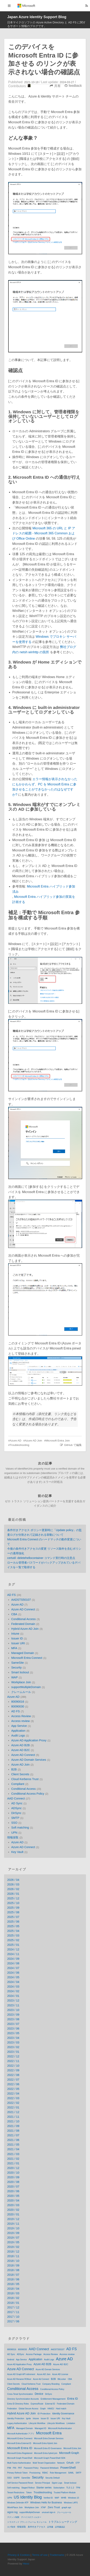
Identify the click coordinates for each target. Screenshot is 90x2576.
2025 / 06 (13, 1921)
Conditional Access (23, 1619)
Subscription (58, 2488)
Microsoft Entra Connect (26, 1657)
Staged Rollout (28, 2488)
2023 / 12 (13, 2000)
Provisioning (35, 2473)
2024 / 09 (13, 1958)
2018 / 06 (13, 2279)
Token (29, 2492)
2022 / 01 (13, 2107)
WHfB (63, 2498)
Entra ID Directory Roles (18, 2404)
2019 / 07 (13, 2237)
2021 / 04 (13, 2149)
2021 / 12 (13, 2112)
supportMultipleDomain (26, 1687)
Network (61, 2463)
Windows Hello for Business (46, 2502)
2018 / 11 (13, 2256)
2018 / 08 (13, 2270)
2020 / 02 (13, 2209)
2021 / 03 (13, 2154)
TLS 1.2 (70, 2487)
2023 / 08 (13, 2019)
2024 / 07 (13, 1968)
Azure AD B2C (20, 1750)
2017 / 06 (13, 2321)
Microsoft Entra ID (19, 2448)
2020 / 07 (13, 2186)
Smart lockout (20, 1672)
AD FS (11, 1594)
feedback (75, 85)
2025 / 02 (13, 1940)
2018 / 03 (13, 2293)
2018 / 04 (13, 2288)
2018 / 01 (13, 2302)
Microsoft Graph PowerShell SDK (49, 2458)
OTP (78, 2463)
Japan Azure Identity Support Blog (36, 17)
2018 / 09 (13, 2265)
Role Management (58, 2473)
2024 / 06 (13, 1972)
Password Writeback (49, 2468)
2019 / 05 (13, 2242)
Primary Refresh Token (17, 2473)
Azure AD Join (33, 1440)
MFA (14, 1648)
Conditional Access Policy (27, 1793)
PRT (20, 2468)
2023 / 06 (13, 2028)
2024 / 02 (13, 1991)
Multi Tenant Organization (44, 2463)
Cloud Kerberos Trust (25, 1779)
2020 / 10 (13, 2172)
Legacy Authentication (17, 2423)
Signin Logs (57, 2483)
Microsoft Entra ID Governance (47, 2448)
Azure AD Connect (23, 1609)
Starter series (44, 2487)
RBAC (45, 2472)
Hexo (26, 2563)
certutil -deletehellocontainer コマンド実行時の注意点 (41, 1558)
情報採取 (12, 1837)
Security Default (52, 2478)
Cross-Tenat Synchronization (20, 2394)
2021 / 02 (13, 2158)
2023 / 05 (13, 2033)
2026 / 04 (13, 1879)
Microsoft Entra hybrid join (45, 2453)
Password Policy (31, 2468)
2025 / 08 (13, 1912)
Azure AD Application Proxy (28, 1740)
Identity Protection (15, 2418)
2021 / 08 (13, 2130)
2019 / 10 (13, 2228)
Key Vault (17, 1852)
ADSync (16, 1808)
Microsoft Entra (49, 2433)
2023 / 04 (13, 2037)
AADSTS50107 (21, 1599)
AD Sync (16, 1803)
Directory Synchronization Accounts (23, 2399)
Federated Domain (23, 1624)
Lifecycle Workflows (56, 2423)
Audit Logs (18, 1735)
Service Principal (42, 2483)
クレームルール (21, 1692)
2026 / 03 (13, 1884)
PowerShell (68, 2467)
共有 (57, 86)
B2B (14, 1769)
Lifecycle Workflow (37, 2423)
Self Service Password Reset (20, 2483)
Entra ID (72, 2398)
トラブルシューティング (62, 2521)
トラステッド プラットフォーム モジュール (27, 2522)
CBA (14, 1614)
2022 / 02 (13, 2102)
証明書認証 (60, 2527)
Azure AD (15, 1440)
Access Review (21, 1716)
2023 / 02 (13, 2047)
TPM (78, 2488)
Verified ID (48, 2498)
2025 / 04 (13, 1930)
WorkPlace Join (15, 2507)
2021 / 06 (13, 2140)
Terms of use (40, 2554)
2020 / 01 (13, 2214)
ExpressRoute (37, 2404)
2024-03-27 (67, 82)
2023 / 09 (13, 2014)
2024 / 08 (13, 1963)
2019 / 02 (13, 2246)
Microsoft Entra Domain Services (48, 2438)
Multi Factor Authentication (19, 2463)
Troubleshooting (19, 1445)
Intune (15, 1633)
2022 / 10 (13, 2065)
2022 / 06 (13, 2084)
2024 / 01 (13, 1995)
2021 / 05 (13, 2144)
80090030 (17, 1706)
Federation (12, 2408)
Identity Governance (63, 2413)
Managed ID (40, 2428)
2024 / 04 (13, 1982)
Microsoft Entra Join (58, 1440)
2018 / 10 (13, 2260)
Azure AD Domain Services (28, 1759)
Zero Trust (54, 2507)
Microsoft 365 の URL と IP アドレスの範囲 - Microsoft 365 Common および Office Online (43, 533)
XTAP (43, 2507)
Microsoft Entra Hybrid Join (45, 2443)
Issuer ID (17, 1638)
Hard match (61, 2408)
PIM (9, 2468)
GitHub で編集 (73, 1445)
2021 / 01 (13, 2163)
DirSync (16, 1813)
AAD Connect (16, 1798)
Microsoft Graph (69, 2453)
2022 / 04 (13, 2093)
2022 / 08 (13, 2075)
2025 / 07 (13, 1917)
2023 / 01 (13, 2051)
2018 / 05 (13, 2284)
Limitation (70, 2423)
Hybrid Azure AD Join (25, 1628)
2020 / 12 (13, 2168)
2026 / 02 (13, 1889)
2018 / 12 (13, 2251)
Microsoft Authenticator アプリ (20, 2434)
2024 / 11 (13, 1954)
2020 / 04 (13, 2200)
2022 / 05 (13, 2088)
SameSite (17, 1662)
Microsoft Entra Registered (19, 2453)
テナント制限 (13, 2517)
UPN (14, 1832)
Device (39, 2393)
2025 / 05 (13, 1926)
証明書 (50, 2527)
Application (18, 1730)
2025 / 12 (13, 1898)
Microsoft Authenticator (60, 2428)
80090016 (17, 1701)
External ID (50, 2404)
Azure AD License (60, 2374)
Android (10, 2359)
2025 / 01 (13, 1944)
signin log (12, 2512)
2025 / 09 (13, 1907)
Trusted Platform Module (65, 2492)
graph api (66, 2507)
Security (16, 1667)
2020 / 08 (13, 2181)
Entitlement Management (53, 2399)
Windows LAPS (71, 2503)
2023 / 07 (13, 2023)
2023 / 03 (13, 2042)
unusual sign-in (48, 2512)
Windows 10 (73, 2498)
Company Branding (51, 2384)
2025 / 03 (13, 1935)
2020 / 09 (13, 2177)
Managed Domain (22, 1653)
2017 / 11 (13, 2312)
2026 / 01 (13, 1893)
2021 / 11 (13, 2116)
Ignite (28, 2418)
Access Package (34, 2354)
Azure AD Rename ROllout (19, 2379)
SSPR (16, 2478)
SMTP (15, 1817)
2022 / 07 (13, 2079)
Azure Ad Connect (41, 2379)
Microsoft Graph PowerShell (19, 2458)
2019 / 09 (13, 2233)
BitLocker (62, 2379)
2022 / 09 (13, 2070)
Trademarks (57, 2554)
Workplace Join (21, 1682)
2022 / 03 (13, 2098)
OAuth (70, 2462)
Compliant (17, 1784)
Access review (20, 1721)
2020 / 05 (13, 2195)
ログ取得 (11, 2527)
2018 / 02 (13, 2298)
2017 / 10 (13, 2316)
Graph (43, 2408)
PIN (14, 2468)
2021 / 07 (13, 2135)
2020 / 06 (13, 2191)
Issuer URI (18, 1643)
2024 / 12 (13, 1949)
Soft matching (20, 1827)
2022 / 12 (13, 2056)
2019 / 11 (13, 2223)
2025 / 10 (13, 1903)
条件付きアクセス (36, 2527)
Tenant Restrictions (15, 2492)
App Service (19, 1725)
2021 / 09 (13, 2126)
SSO (14, 1822)
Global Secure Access (28, 2408)
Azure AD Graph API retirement (21, 2374)
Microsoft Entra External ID (19, 2443)
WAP (14, 1677)
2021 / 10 (13, 2121)
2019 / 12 (13, 2219)
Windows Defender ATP (17, 2503)
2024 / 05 (13, 1977)
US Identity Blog (28, 2497)
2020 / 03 (13, 2205)
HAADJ (50, 2408)
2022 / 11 (13, 2061)
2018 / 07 (13, 2274)
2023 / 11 (13, 2005)
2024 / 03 (13, 1986)
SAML (71, 2472)
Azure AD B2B (20, 1745)
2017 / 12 (13, 2307)
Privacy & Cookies (19, 2554)
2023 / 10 (13, 2010)
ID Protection (44, 2413)
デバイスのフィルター (31, 2517)
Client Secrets (20, 1774)
